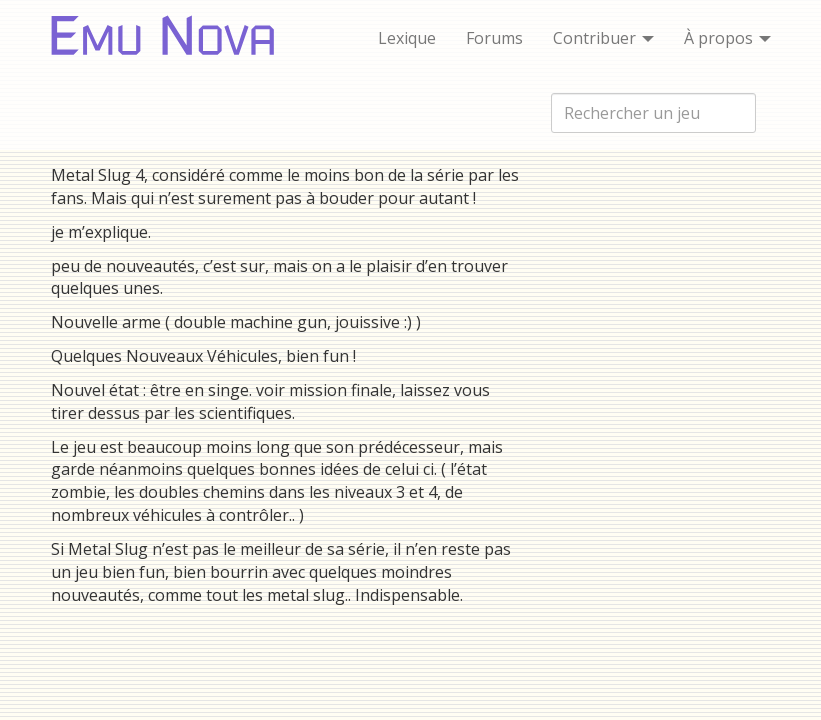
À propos (727, 38)
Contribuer (603, 38)
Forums (494, 38)
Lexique (407, 38)
